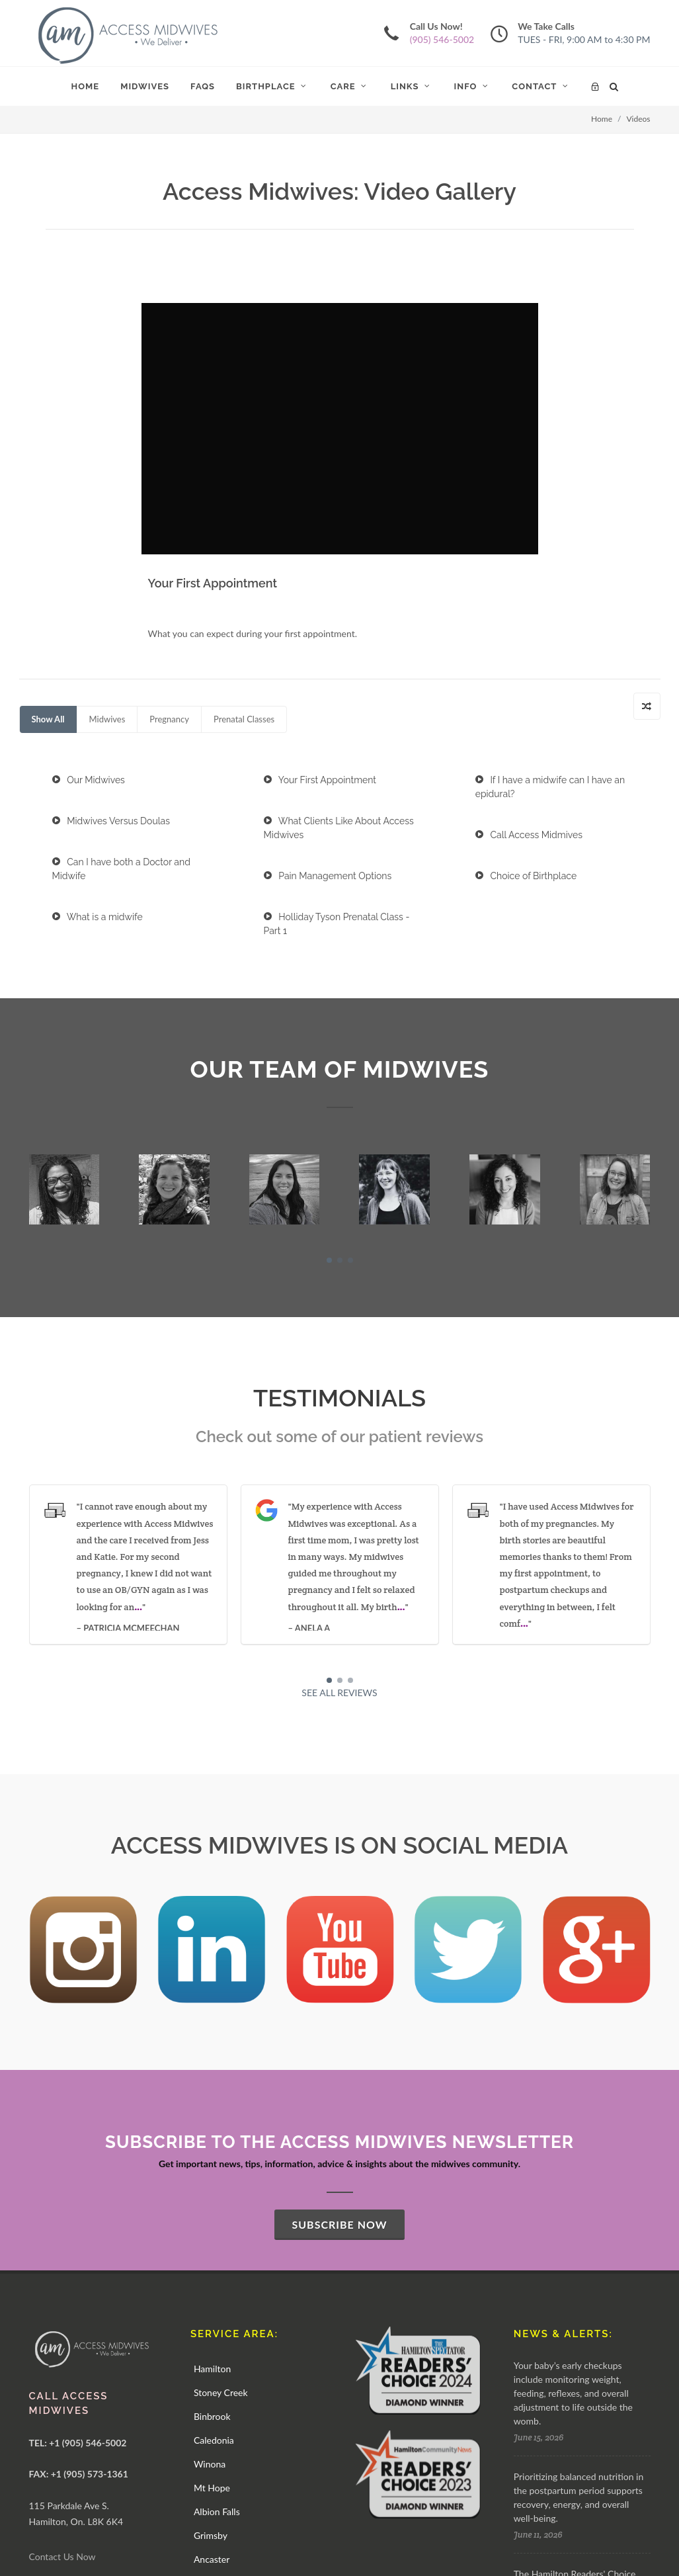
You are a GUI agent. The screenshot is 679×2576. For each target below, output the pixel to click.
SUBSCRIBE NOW (339, 1959)
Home (601, 119)
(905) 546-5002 (442, 39)
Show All (48, 454)
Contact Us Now (62, 2291)
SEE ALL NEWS (559, 2406)
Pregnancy (169, 454)
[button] (329, 995)
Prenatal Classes (244, 454)
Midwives (107, 454)
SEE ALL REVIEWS (339, 1428)
